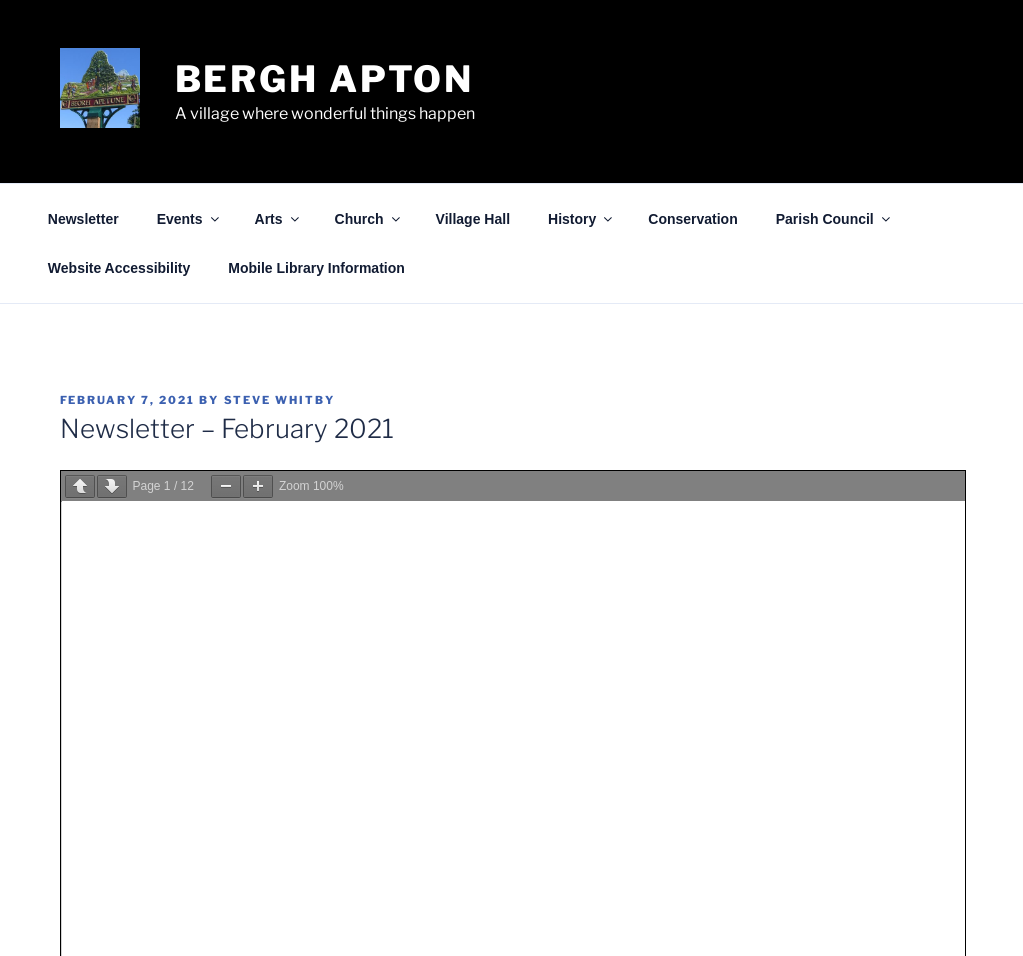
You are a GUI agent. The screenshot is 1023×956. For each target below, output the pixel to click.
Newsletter (83, 219)
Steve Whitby (280, 400)
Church (369, 219)
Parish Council (834, 219)
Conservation (692, 219)
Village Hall (473, 219)
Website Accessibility (119, 268)
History (581, 219)
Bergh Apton (325, 79)
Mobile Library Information (316, 268)
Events (189, 219)
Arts (278, 219)
